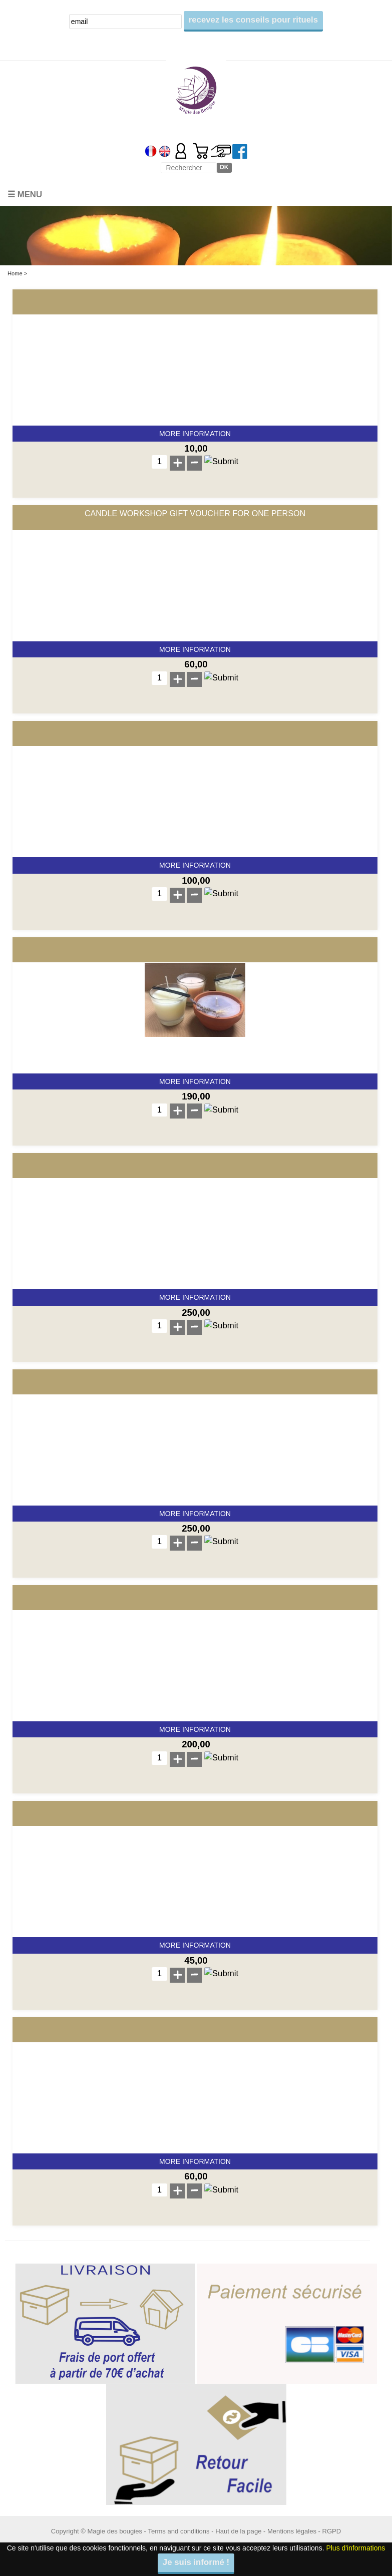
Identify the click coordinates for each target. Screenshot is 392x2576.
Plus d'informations (355, 2548)
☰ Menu (25, 194)
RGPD (331, 2531)
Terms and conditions (178, 2531)
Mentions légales (291, 2531)
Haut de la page (238, 2531)
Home (15, 273)
